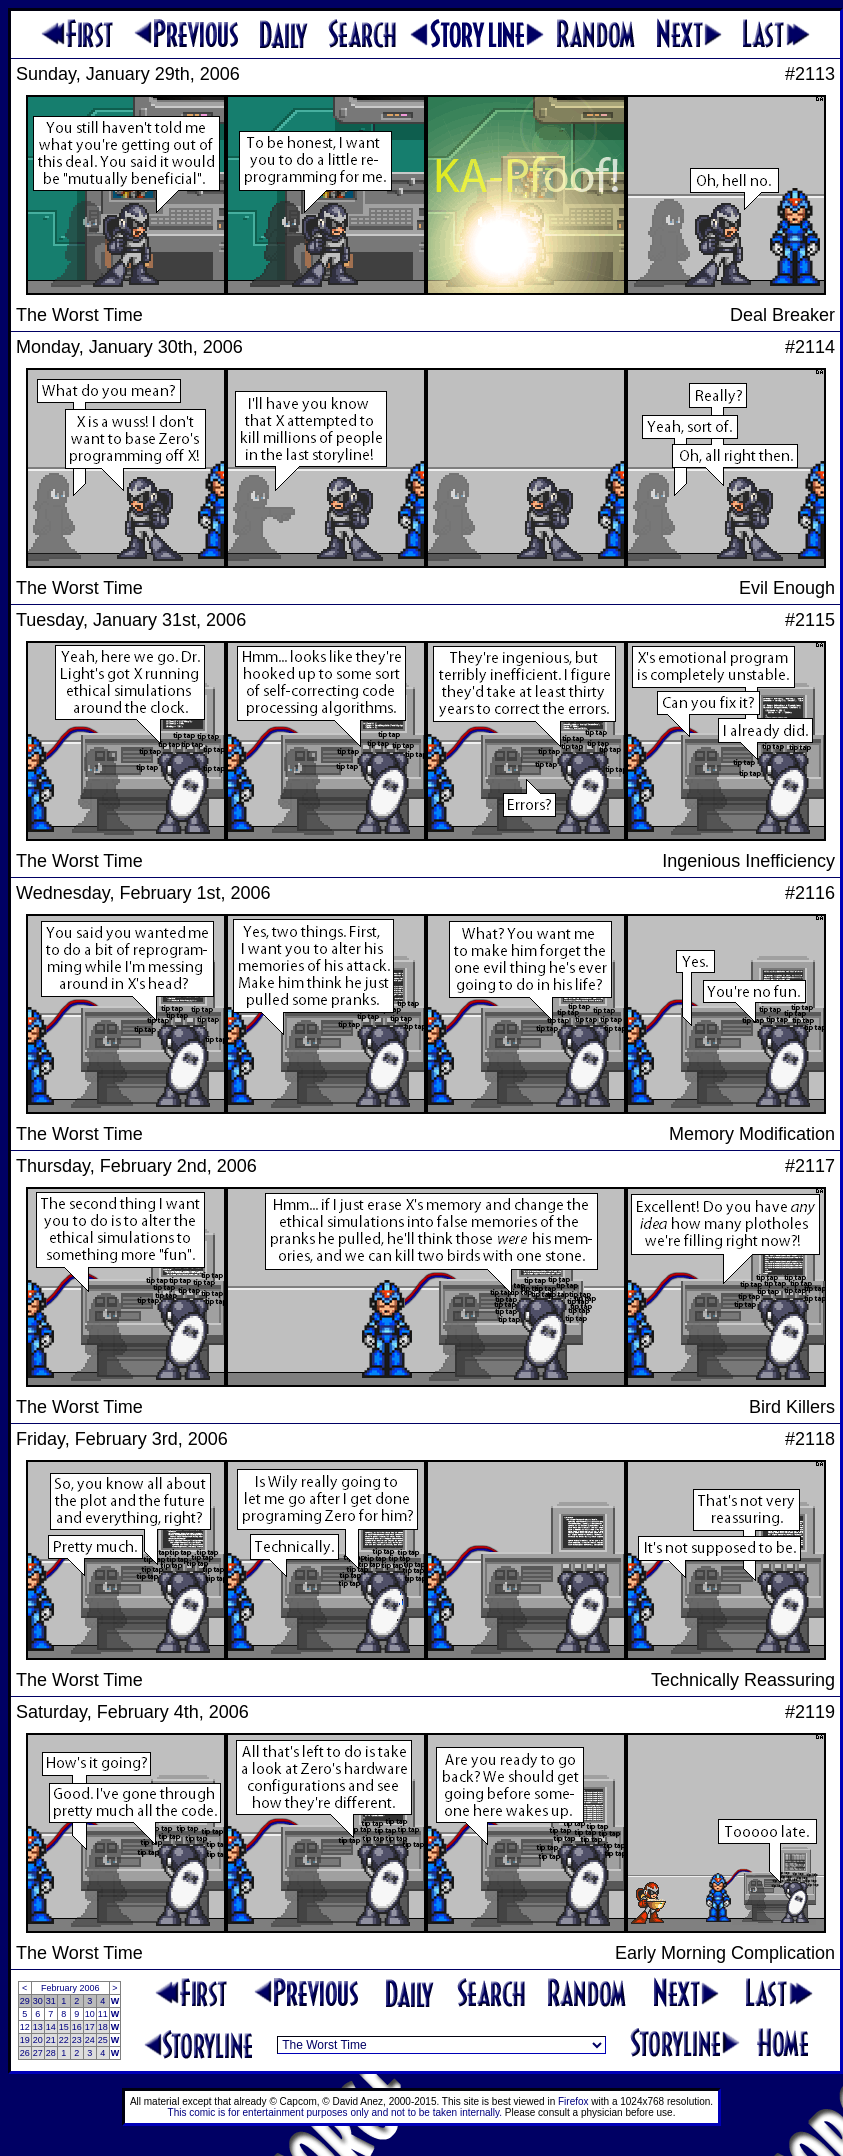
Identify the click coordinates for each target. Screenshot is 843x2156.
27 (38, 2053)
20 (38, 2040)
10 (90, 2014)
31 (51, 2001)
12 (25, 2027)
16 (77, 2027)
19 (25, 2040)
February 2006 (70, 1988)
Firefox (573, 2101)
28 (51, 2053)
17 (90, 2027)
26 (25, 2053)
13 (38, 2027)
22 (64, 2040)
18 (103, 2027)
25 (103, 2040)
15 (64, 2027)
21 (51, 2040)
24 (90, 2040)
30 (38, 2001)
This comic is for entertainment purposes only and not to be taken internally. (335, 2112)
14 (51, 2027)
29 (25, 2001)
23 (77, 2040)
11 (103, 2014)
